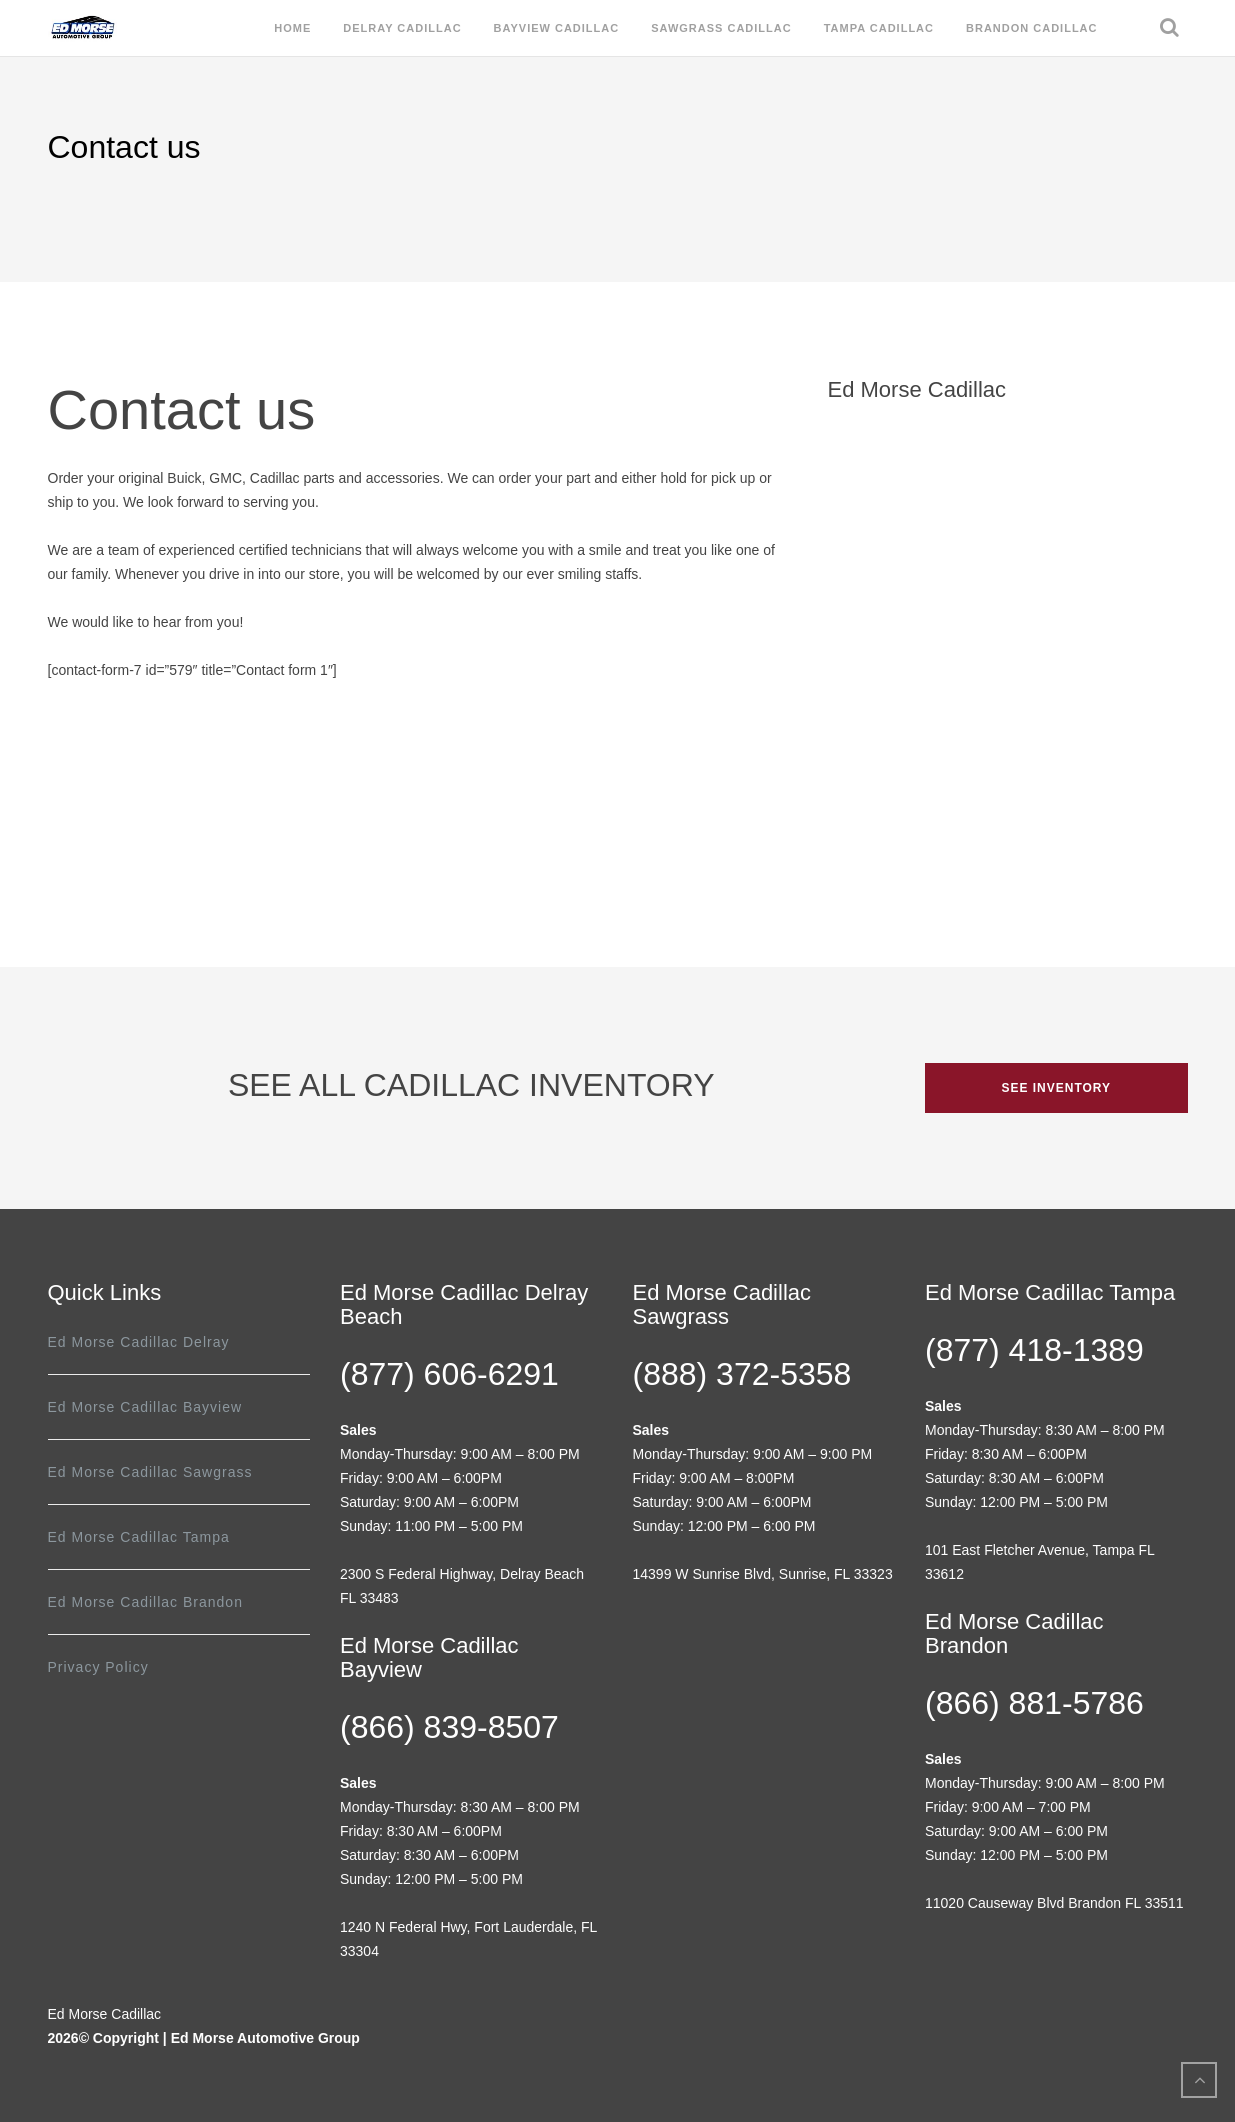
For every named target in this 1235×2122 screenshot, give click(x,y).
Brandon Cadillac (1032, 28)
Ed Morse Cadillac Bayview (145, 1407)
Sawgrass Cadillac (721, 28)
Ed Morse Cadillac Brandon (145, 1602)
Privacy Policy (98, 1667)
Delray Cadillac (402, 28)
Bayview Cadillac (557, 28)
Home (292, 28)
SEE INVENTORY (1056, 1088)
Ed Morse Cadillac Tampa (139, 1537)
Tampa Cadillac (879, 28)
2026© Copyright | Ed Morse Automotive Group (204, 2038)
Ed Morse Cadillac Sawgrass (150, 1472)
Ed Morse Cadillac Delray (139, 1342)
